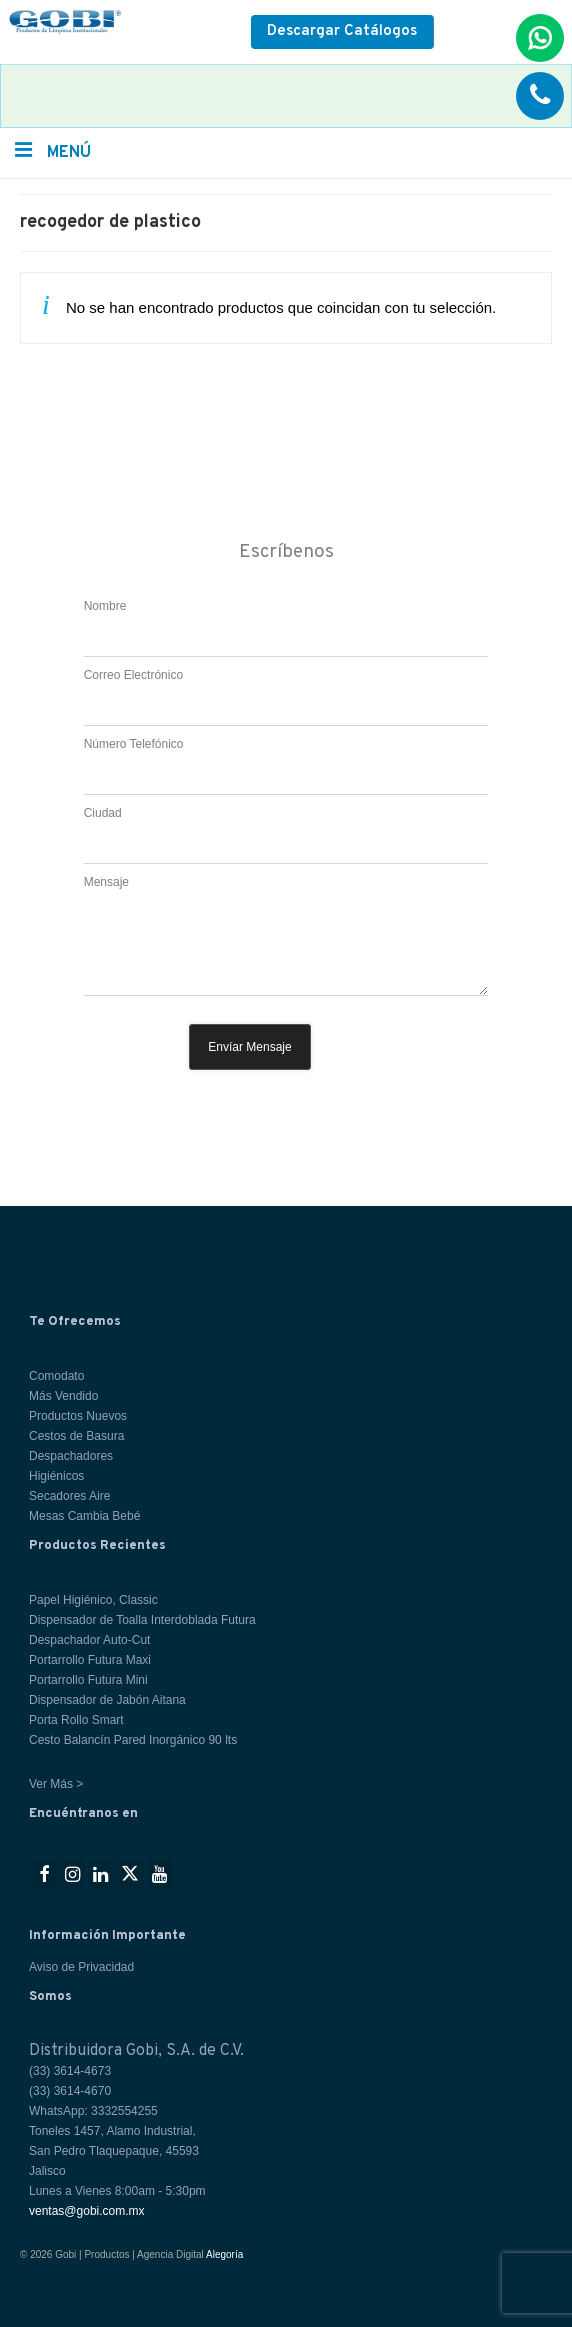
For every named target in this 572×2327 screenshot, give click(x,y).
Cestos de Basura (76, 1436)
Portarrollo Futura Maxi (90, 1660)
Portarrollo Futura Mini (88, 1680)
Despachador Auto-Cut (89, 1640)
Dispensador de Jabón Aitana (107, 1700)
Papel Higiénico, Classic (93, 1600)
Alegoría (224, 2254)
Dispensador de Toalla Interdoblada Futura (142, 1620)
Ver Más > (56, 1784)
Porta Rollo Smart (76, 1720)
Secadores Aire (69, 1496)
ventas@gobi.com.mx (87, 2211)
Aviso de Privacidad (81, 1967)
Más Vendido (63, 1396)
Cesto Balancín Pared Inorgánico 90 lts (133, 1740)
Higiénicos (56, 1476)
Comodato (56, 1376)
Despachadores (71, 1456)
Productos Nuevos (78, 1416)
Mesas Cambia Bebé (84, 1516)
